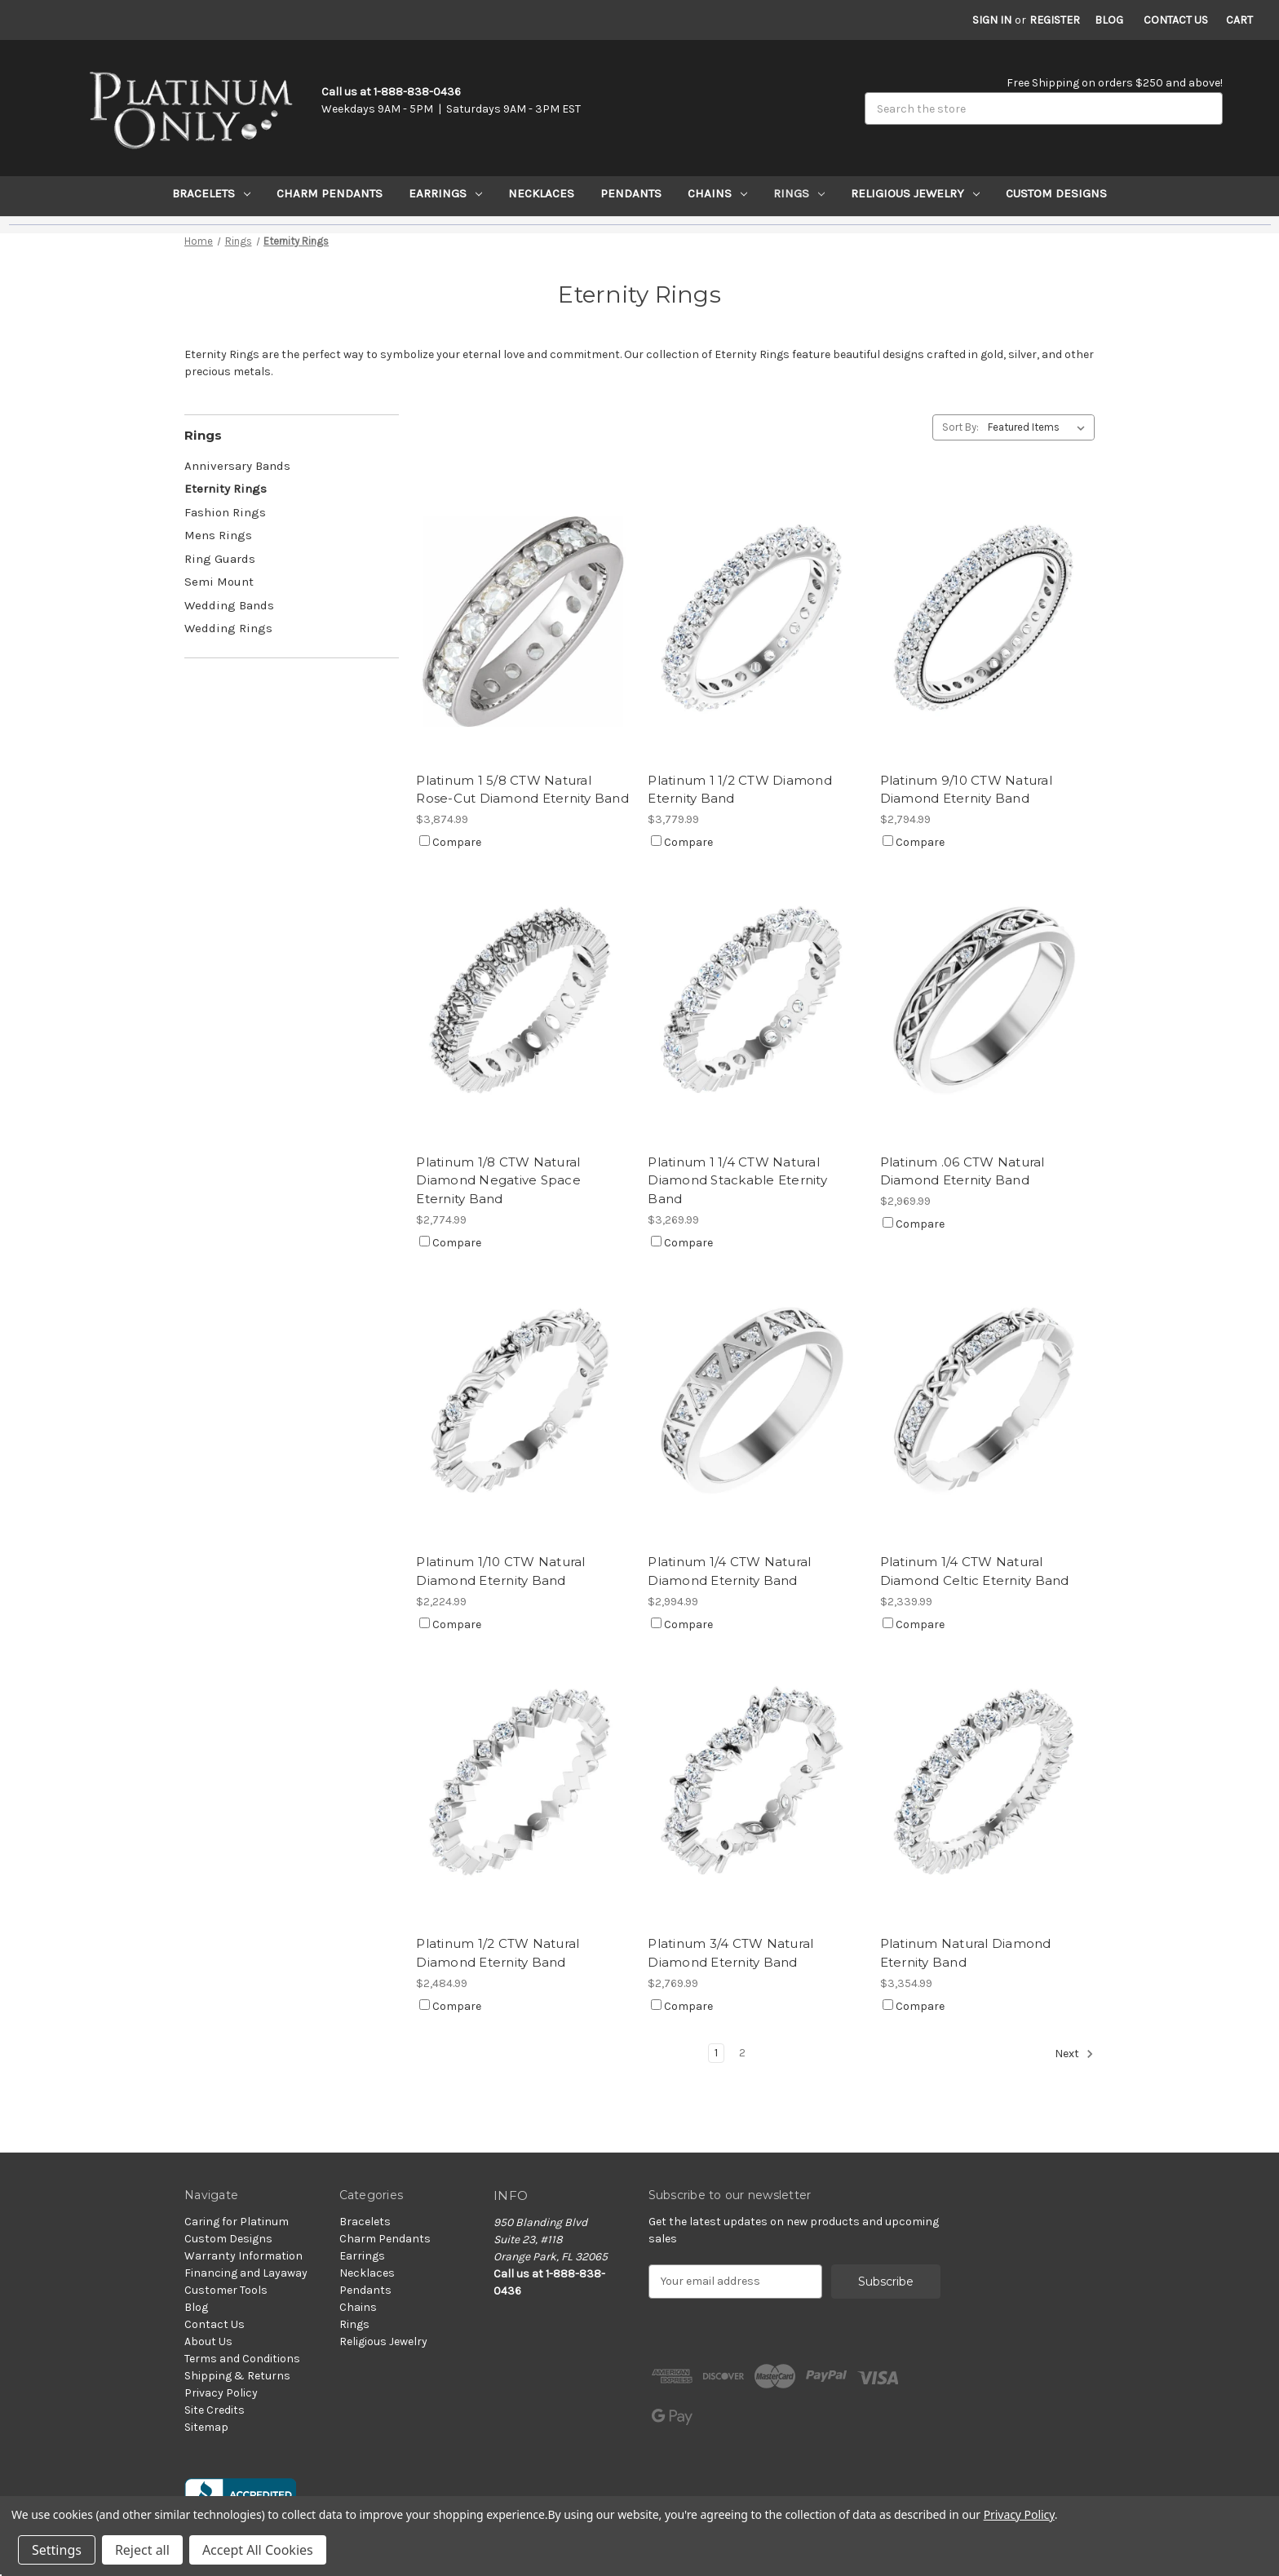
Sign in (991, 20)
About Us (208, 2341)
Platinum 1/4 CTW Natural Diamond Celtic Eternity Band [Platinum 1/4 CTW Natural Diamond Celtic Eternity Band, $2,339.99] (974, 1571)
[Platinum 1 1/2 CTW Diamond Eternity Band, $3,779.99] (755, 621)
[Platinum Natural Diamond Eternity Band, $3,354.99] (987, 1785)
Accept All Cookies (257, 2550)
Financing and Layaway (246, 2273)
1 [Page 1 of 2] (716, 2053)
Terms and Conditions (242, 2359)
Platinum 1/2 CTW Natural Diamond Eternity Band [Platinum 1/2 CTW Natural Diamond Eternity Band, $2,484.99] (497, 1953)
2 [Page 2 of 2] (742, 2053)
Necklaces (541, 193)
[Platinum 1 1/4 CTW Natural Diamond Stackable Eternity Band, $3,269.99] (755, 1003)
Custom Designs (1056, 193)
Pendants (631, 193)
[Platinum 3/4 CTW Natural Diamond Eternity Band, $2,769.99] (755, 1785)
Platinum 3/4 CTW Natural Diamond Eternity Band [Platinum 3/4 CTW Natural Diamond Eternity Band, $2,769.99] (730, 1953)
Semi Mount (219, 581)
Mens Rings (218, 535)
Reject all (142, 2550)
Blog (1109, 20)
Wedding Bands (229, 605)
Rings (799, 193)
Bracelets (211, 193)
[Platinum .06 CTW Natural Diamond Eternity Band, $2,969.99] (987, 1003)
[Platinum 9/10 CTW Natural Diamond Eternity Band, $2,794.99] (987, 621)
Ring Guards (219, 558)
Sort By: (960, 427)
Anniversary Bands (237, 465)
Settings (57, 2550)
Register (1054, 20)
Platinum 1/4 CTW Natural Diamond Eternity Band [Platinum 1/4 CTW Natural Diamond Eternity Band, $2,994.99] (729, 1571)
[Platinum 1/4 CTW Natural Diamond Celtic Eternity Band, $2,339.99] (987, 1403)
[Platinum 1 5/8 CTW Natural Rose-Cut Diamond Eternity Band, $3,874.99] (523, 621)
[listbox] (1039, 427)
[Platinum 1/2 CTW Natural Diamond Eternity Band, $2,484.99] (523, 1785)
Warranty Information (243, 2256)
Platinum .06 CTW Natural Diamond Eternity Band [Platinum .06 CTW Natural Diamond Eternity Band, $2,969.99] (962, 1171)
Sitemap (206, 2427)
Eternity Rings (225, 488)
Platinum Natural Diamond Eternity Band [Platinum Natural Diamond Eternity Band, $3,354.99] (965, 1953)
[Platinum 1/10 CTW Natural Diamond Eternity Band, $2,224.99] (523, 1403)
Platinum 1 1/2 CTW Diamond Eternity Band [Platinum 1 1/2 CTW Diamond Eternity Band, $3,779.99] (740, 789)
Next (1074, 2054)
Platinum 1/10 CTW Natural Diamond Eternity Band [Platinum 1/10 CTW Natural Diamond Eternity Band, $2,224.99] (500, 1571)
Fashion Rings (225, 512)
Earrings (445, 193)
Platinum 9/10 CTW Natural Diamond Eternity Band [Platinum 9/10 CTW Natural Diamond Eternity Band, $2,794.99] (966, 789)
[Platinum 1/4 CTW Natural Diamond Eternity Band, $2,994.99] (755, 1403)
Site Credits (214, 2410)
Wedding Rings (228, 628)
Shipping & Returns (237, 2376)
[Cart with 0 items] (1239, 20)
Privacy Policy (221, 2393)
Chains (717, 193)
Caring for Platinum (236, 2222)
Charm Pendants (330, 193)
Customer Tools (226, 2290)
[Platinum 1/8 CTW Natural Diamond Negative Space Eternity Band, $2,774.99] (523, 1003)
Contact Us (1176, 20)
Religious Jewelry (915, 193)
